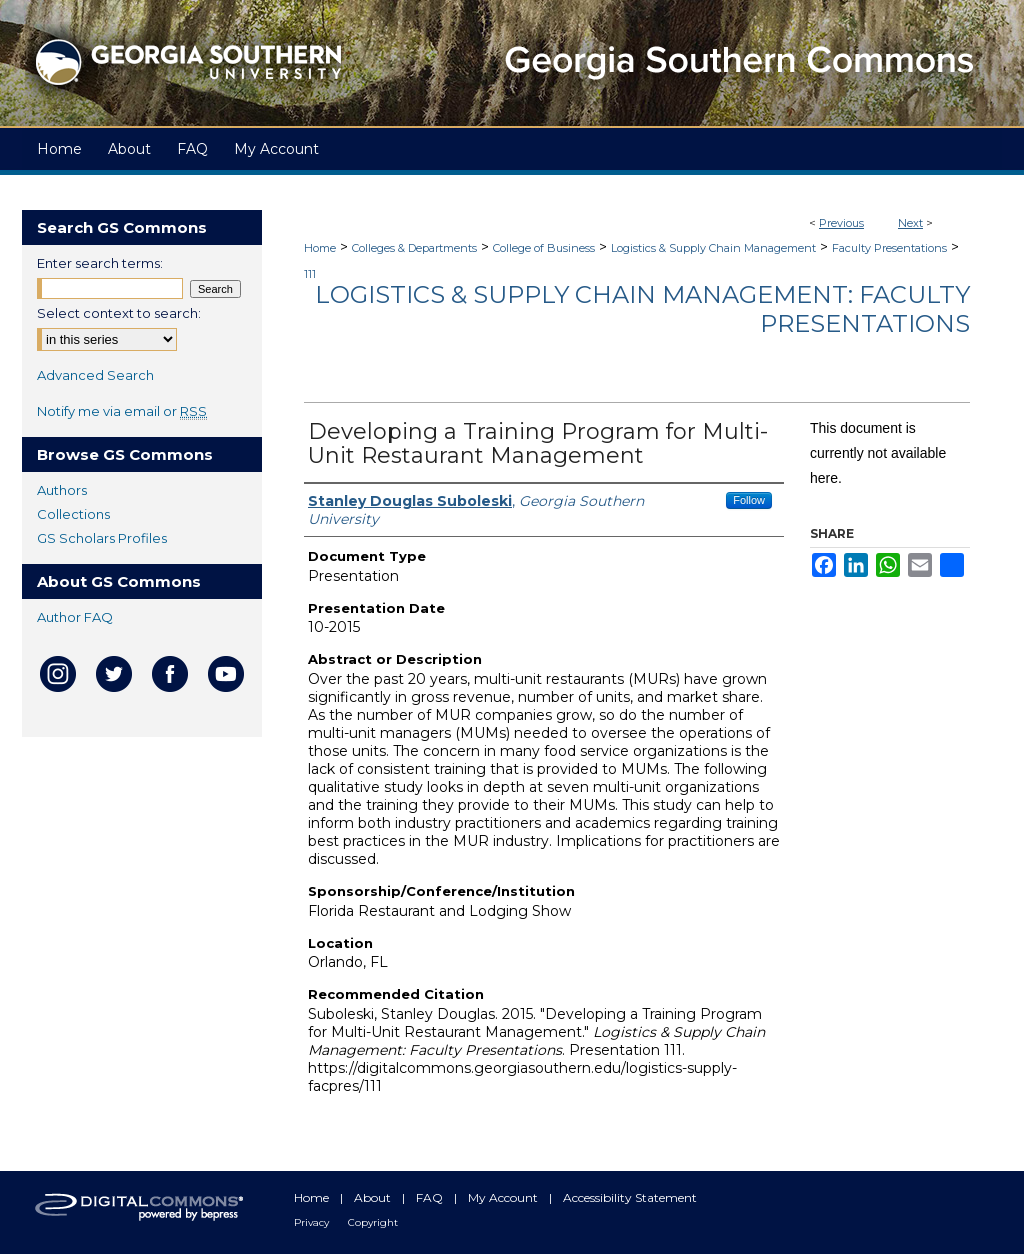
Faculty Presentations (889, 248)
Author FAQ (75, 617)
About (374, 1197)
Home (320, 248)
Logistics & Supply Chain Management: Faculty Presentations (642, 309)
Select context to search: (119, 313)
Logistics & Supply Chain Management (713, 248)
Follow (749, 500)
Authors (62, 490)
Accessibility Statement (630, 1197)
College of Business (544, 248)
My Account (504, 1197)
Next (910, 223)
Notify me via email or (122, 411)
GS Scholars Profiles (102, 538)
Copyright (373, 1222)
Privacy (313, 1222)
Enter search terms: (100, 263)
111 (310, 274)
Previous (841, 223)
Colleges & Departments (414, 248)
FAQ (431, 1197)
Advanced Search (95, 375)
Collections (73, 514)
